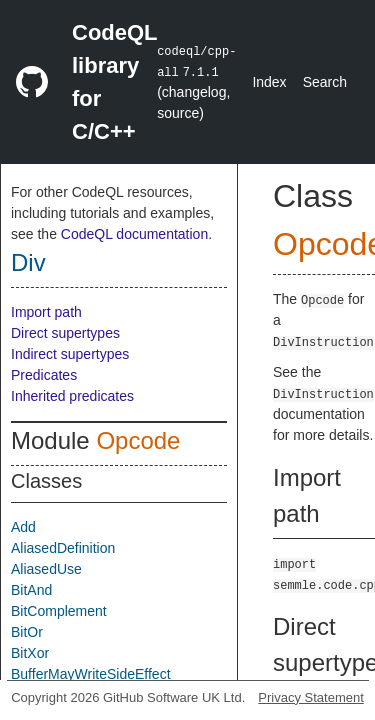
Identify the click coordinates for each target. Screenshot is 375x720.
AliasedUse (46, 569)
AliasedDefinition (63, 548)
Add (23, 527)
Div (28, 262)
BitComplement (59, 611)
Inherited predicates (72, 396)
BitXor (30, 653)
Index (269, 82)
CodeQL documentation (134, 234)
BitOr (27, 632)
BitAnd (31, 590)
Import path (46, 312)
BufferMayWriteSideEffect (91, 674)
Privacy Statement (311, 697)
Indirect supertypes (70, 354)
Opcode (138, 440)
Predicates (44, 375)
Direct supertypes (65, 333)
